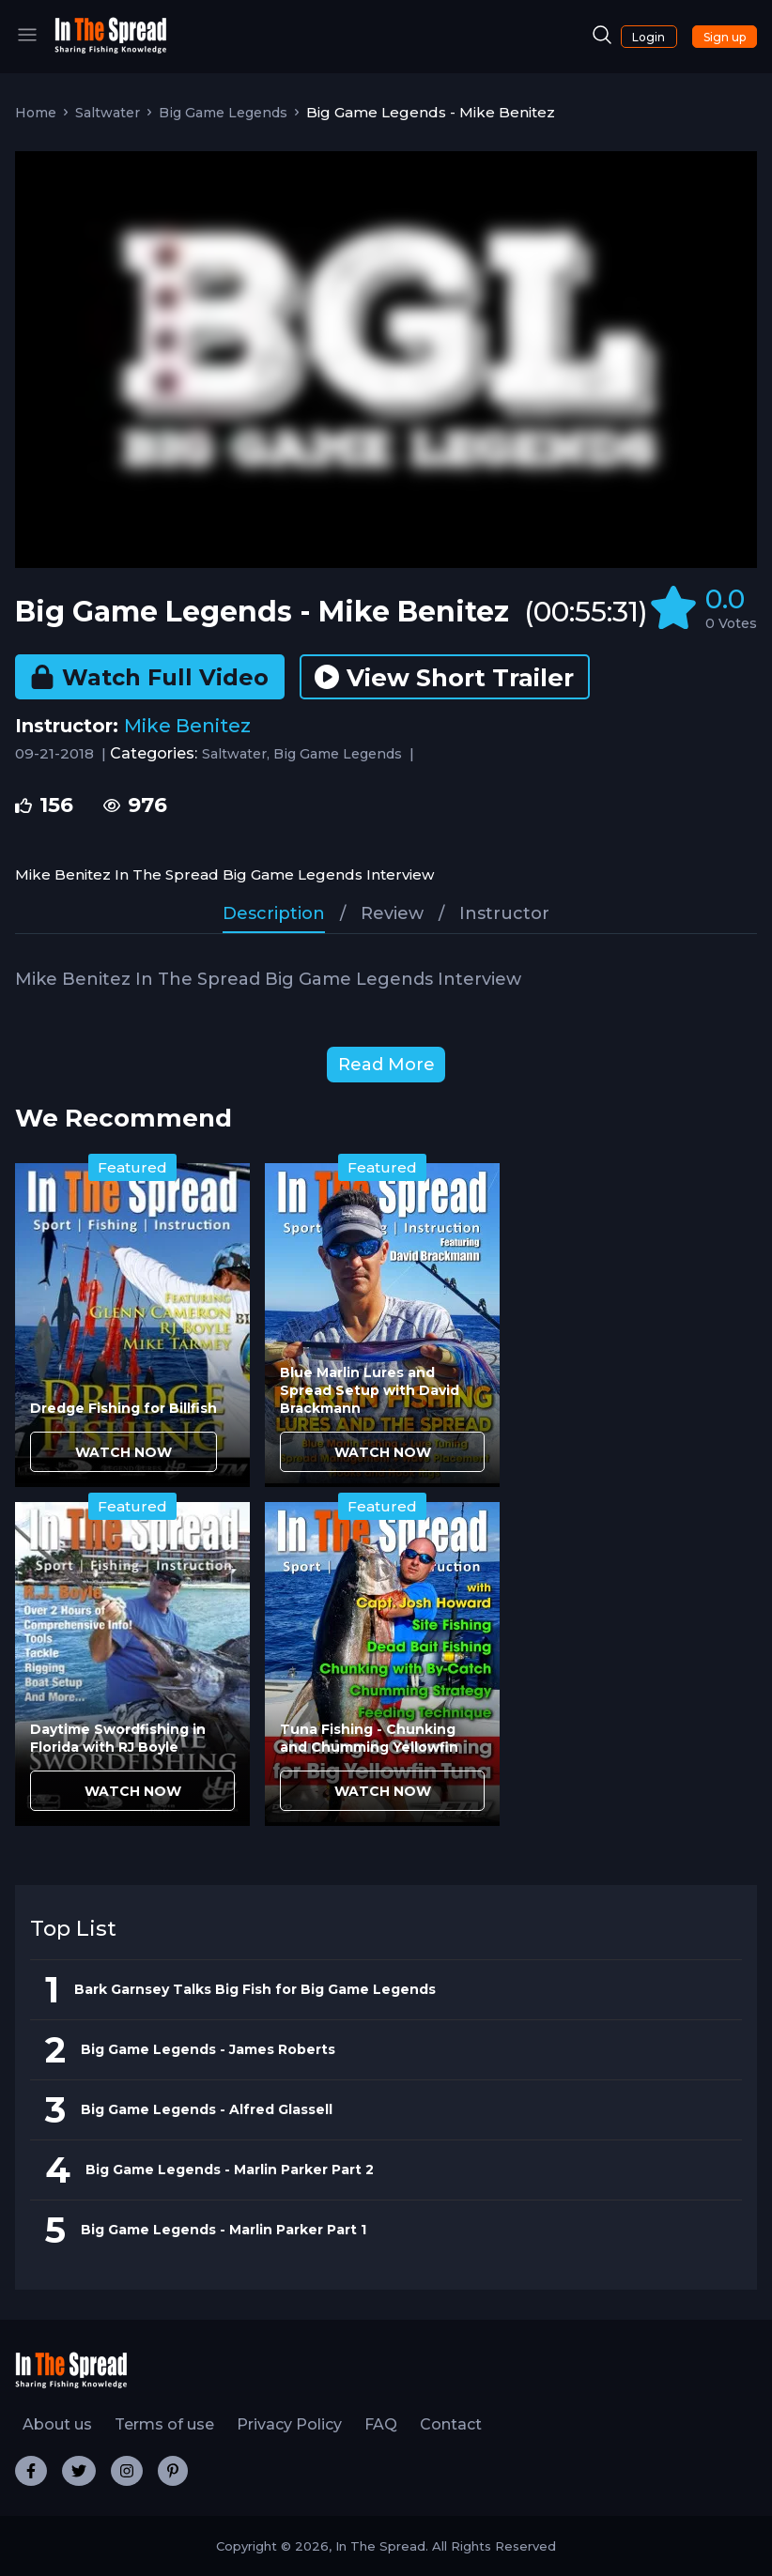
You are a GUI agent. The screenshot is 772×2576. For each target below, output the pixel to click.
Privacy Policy (289, 2424)
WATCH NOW (123, 1452)
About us (57, 2424)
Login (648, 37)
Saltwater (107, 112)
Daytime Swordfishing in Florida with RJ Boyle (118, 1738)
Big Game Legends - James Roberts (208, 2049)
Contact (451, 2424)
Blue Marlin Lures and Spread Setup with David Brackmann (369, 1390)
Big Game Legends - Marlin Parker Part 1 (223, 2229)
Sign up (724, 37)
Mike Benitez (187, 725)
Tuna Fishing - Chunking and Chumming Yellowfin (369, 1738)
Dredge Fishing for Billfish (123, 1408)
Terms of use (164, 2424)
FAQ (380, 2424)
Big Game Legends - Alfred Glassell (206, 2109)
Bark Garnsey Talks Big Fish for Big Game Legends (255, 1989)
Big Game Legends (223, 112)
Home (35, 112)
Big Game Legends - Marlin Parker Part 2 (229, 2169)
